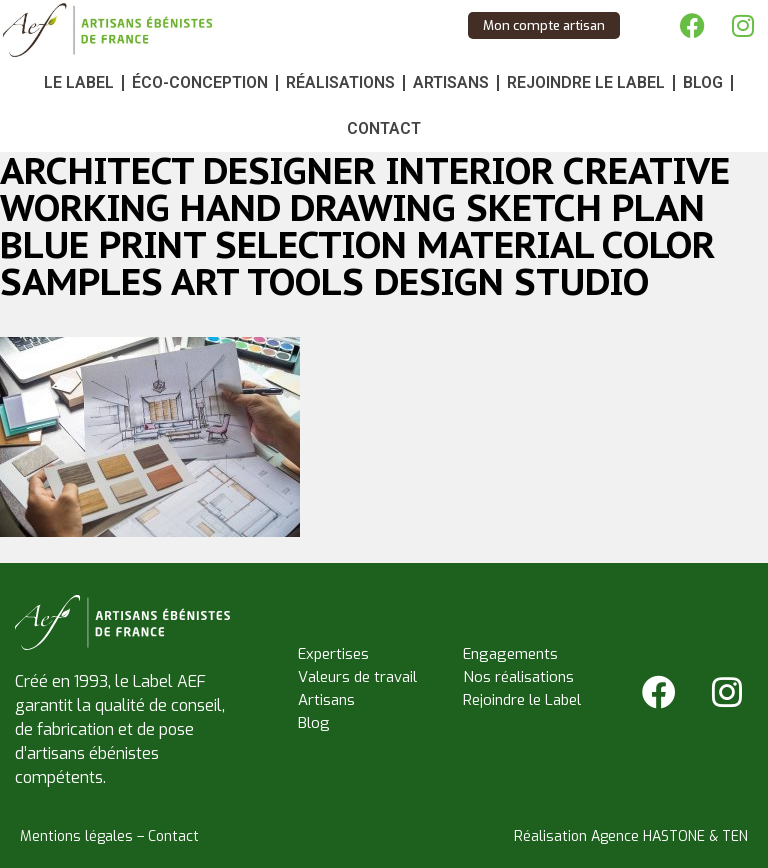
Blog (703, 82)
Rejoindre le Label (586, 82)
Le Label (79, 82)
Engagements (510, 654)
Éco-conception (200, 82)
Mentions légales (76, 836)
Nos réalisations (518, 677)
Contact (384, 128)
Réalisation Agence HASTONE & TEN (631, 836)
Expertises (333, 654)
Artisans (451, 82)
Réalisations (340, 82)
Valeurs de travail (357, 677)
